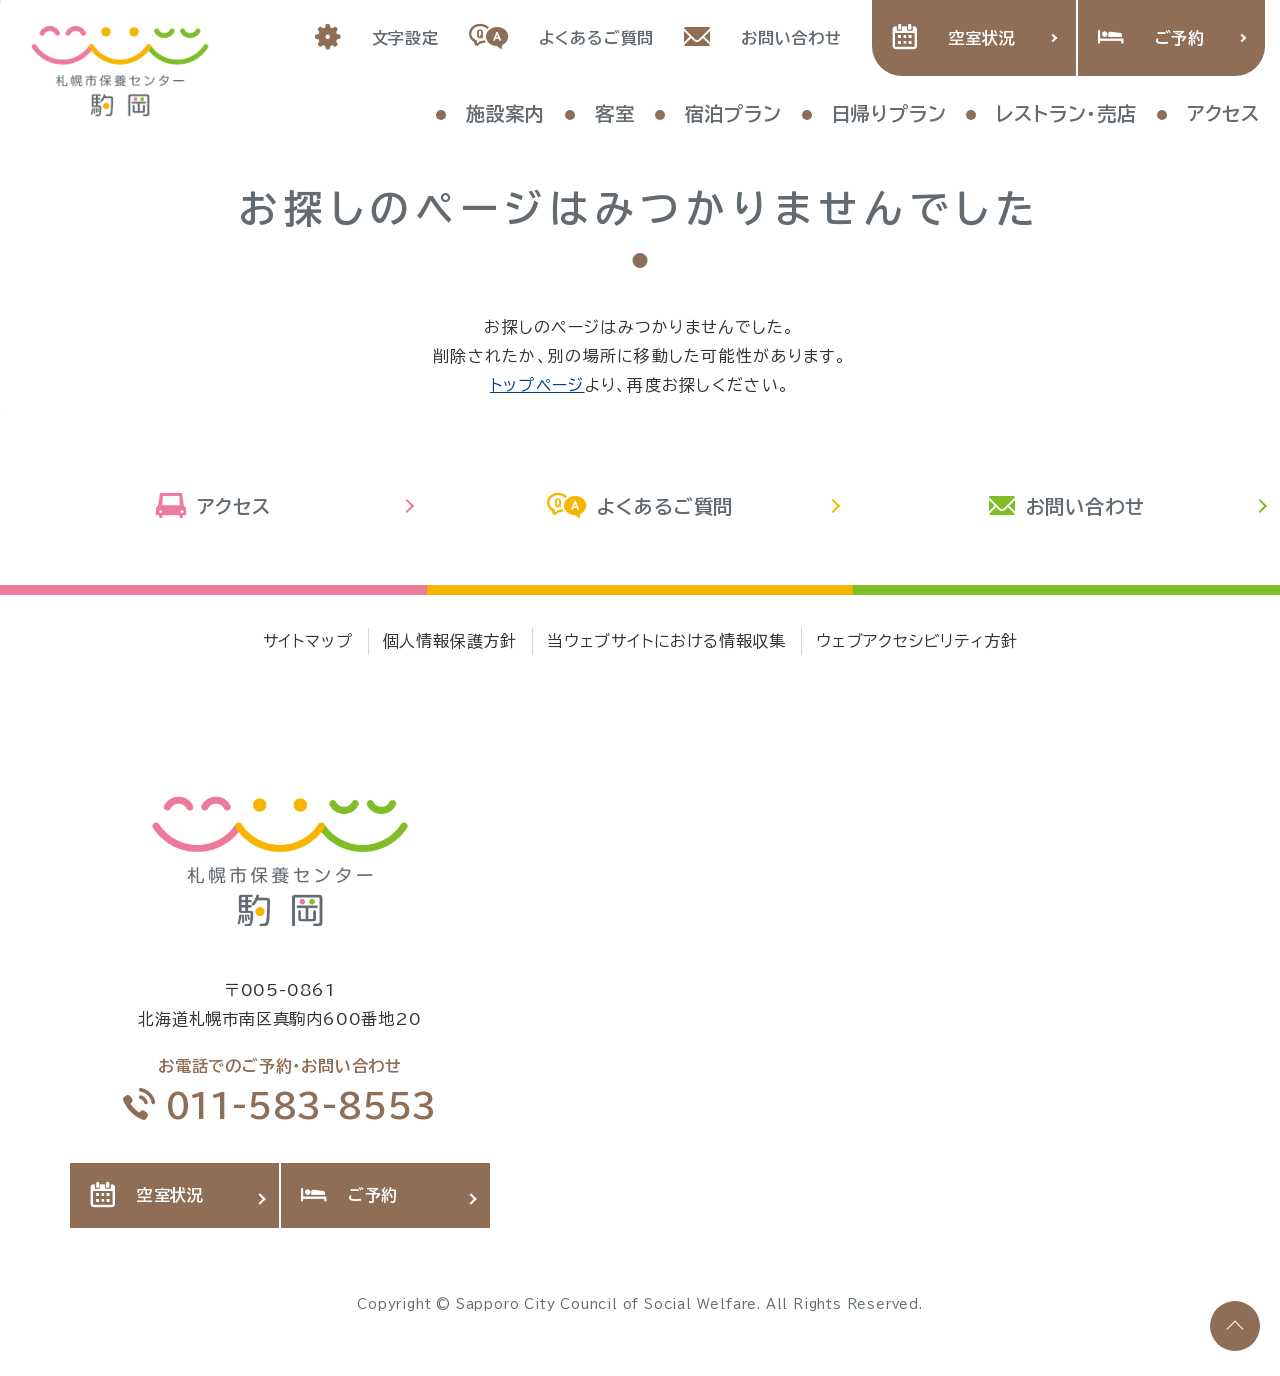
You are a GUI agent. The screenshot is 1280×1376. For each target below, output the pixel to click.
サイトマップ (308, 641)
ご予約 (1151, 38)
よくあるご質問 (561, 38)
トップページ (537, 385)
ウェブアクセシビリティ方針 (916, 641)
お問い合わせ (763, 38)
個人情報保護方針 (450, 641)
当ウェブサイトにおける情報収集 (666, 641)
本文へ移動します (0, 2)
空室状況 (954, 38)
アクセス (213, 507)
